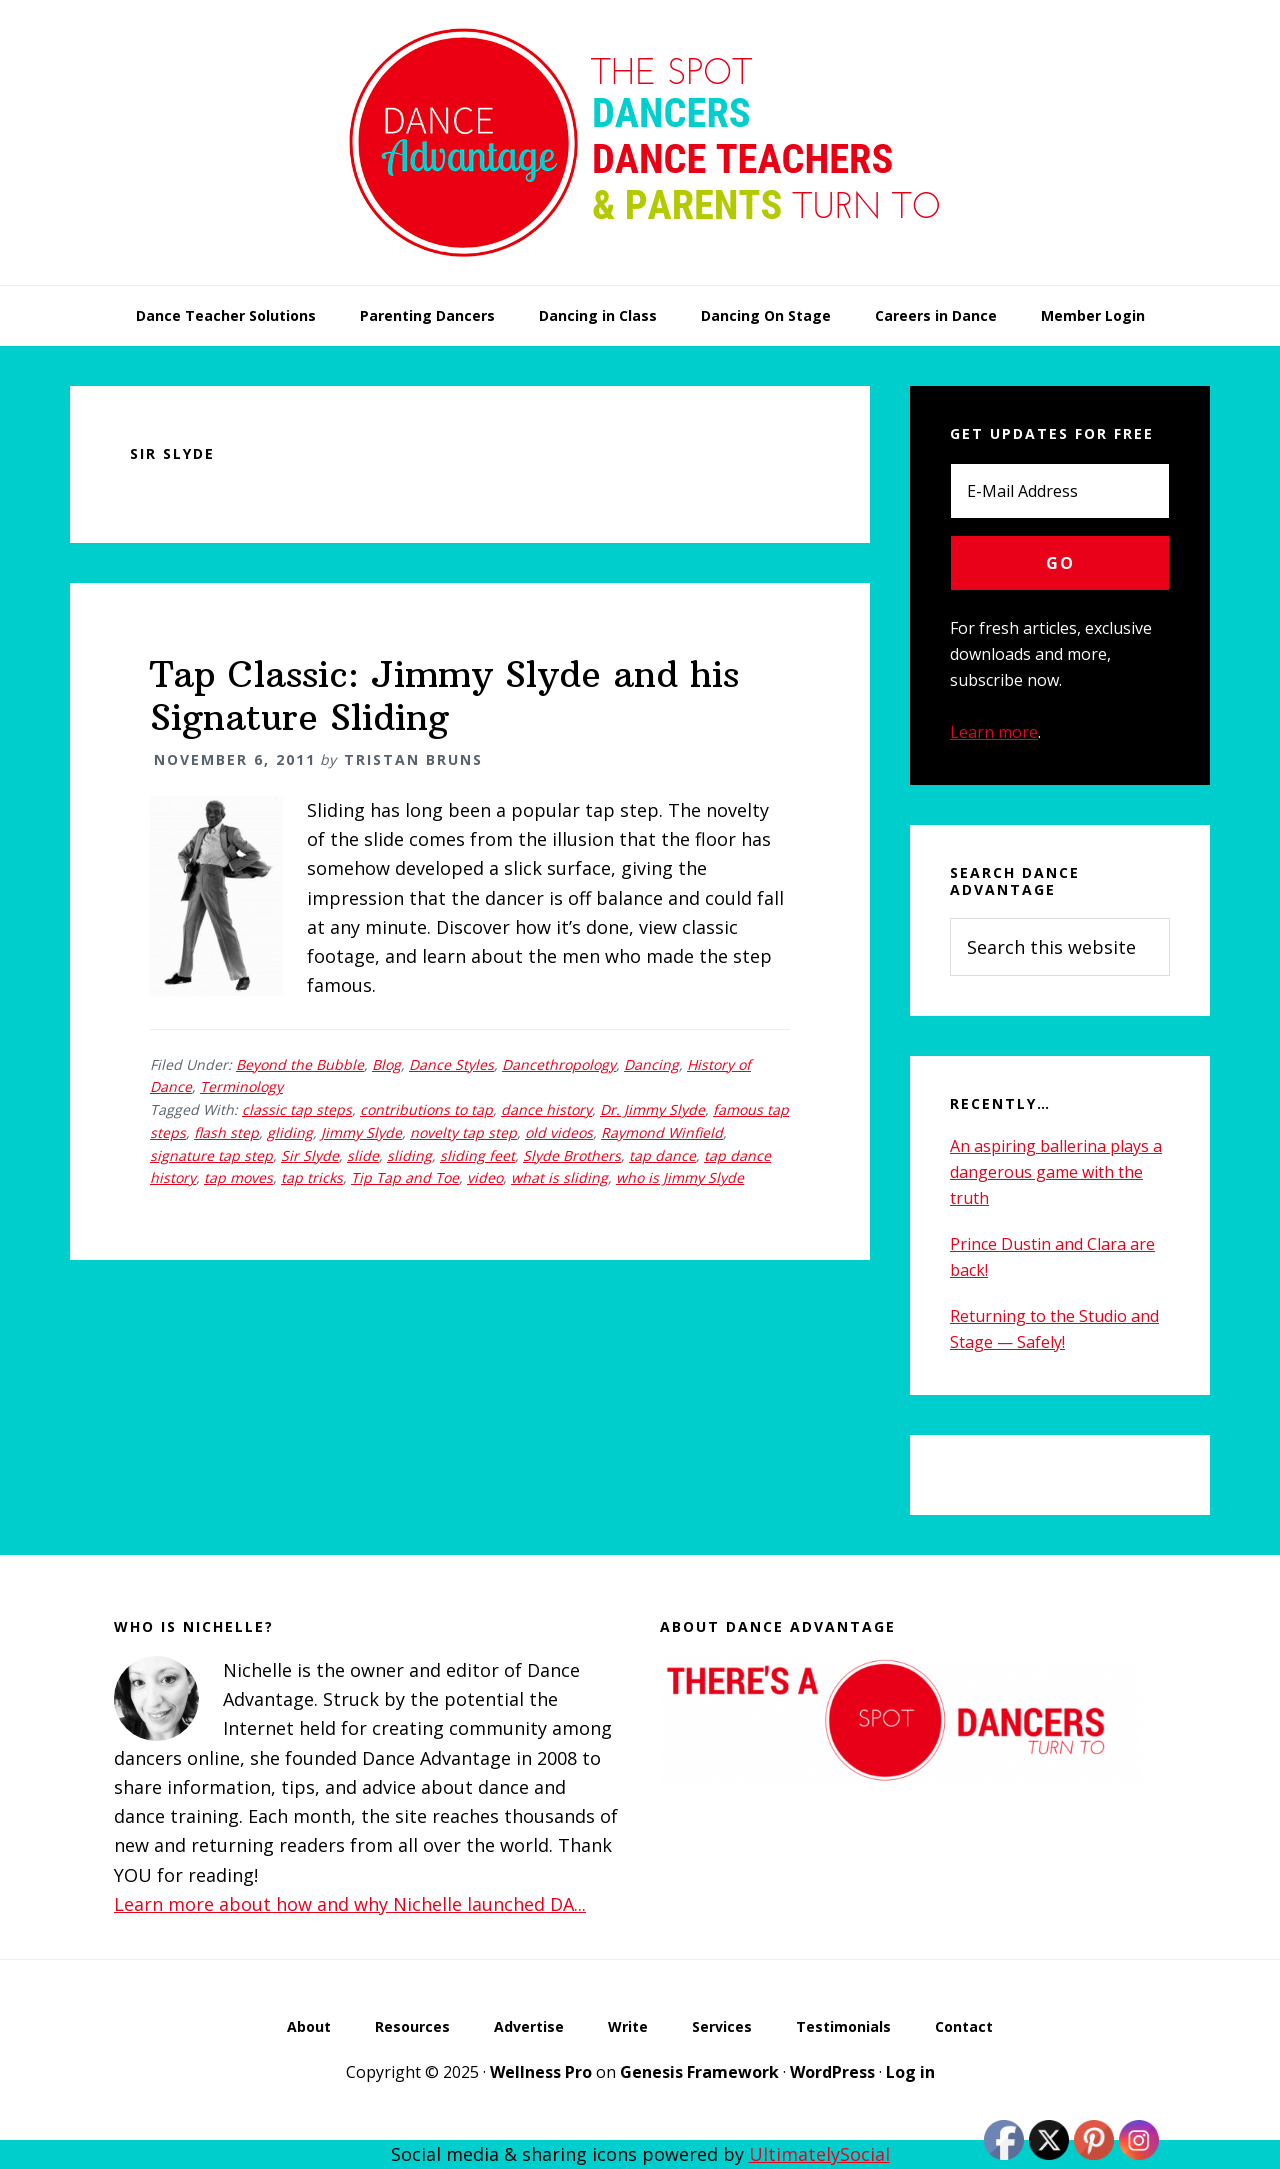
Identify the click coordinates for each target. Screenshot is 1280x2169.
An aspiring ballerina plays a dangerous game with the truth (1056, 1172)
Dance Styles (451, 1064)
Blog (386, 1064)
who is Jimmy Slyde (680, 1177)
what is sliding (559, 1177)
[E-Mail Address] (1060, 491)
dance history (546, 1109)
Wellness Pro (541, 2072)
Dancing (651, 1064)
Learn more (994, 732)
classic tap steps (297, 1109)
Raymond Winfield (662, 1132)
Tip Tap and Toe (405, 1177)
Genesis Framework (699, 2072)
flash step (226, 1132)
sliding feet (477, 1155)
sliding (409, 1155)
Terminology (241, 1086)
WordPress (832, 2072)
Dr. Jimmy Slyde (652, 1109)
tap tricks (312, 1177)
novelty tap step (463, 1132)
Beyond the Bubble (300, 1064)
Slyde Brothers (572, 1155)
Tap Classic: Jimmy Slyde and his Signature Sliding (444, 696)
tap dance (662, 1155)
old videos (559, 1132)
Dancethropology (559, 1064)
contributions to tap (426, 1109)
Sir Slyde (310, 1155)
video (485, 1177)
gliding (290, 1132)
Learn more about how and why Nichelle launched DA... (350, 1904)
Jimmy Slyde (361, 1132)
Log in (910, 2072)
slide (363, 1155)
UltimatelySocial (819, 2154)
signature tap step (211, 1155)
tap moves (238, 1177)
